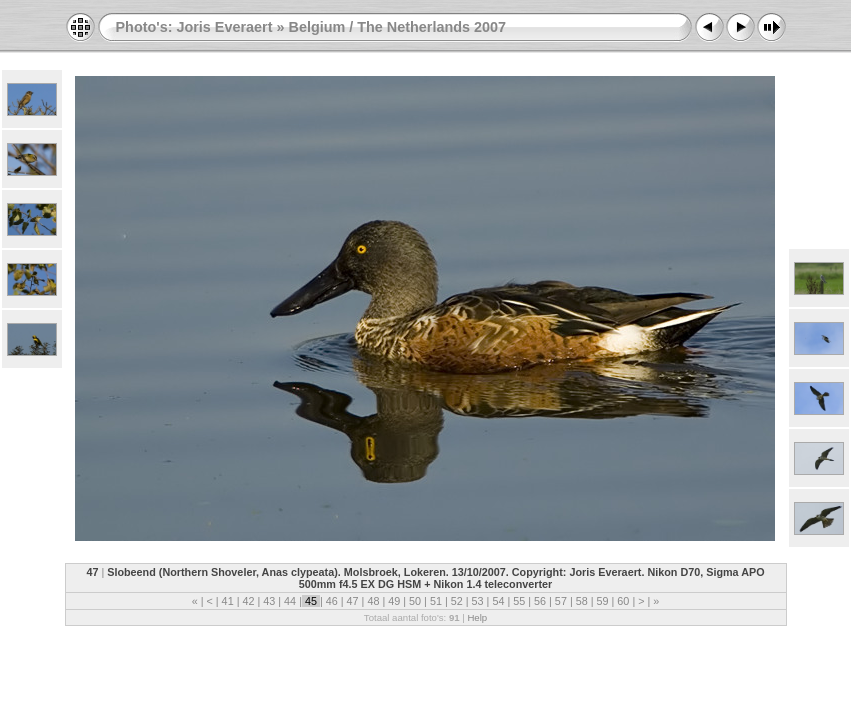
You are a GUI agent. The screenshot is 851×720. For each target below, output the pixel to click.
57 (561, 601)
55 (519, 601)
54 (498, 601)
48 (373, 601)
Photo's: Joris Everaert (194, 27)
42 (248, 601)
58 (582, 601)
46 (332, 601)
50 (415, 601)
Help (477, 617)
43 (269, 601)
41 (228, 601)
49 (394, 601)
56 (540, 601)
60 (623, 601)
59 (603, 601)
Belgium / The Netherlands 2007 (397, 27)
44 (290, 601)
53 (478, 601)
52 (457, 601)
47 (353, 601)
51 (436, 601)
